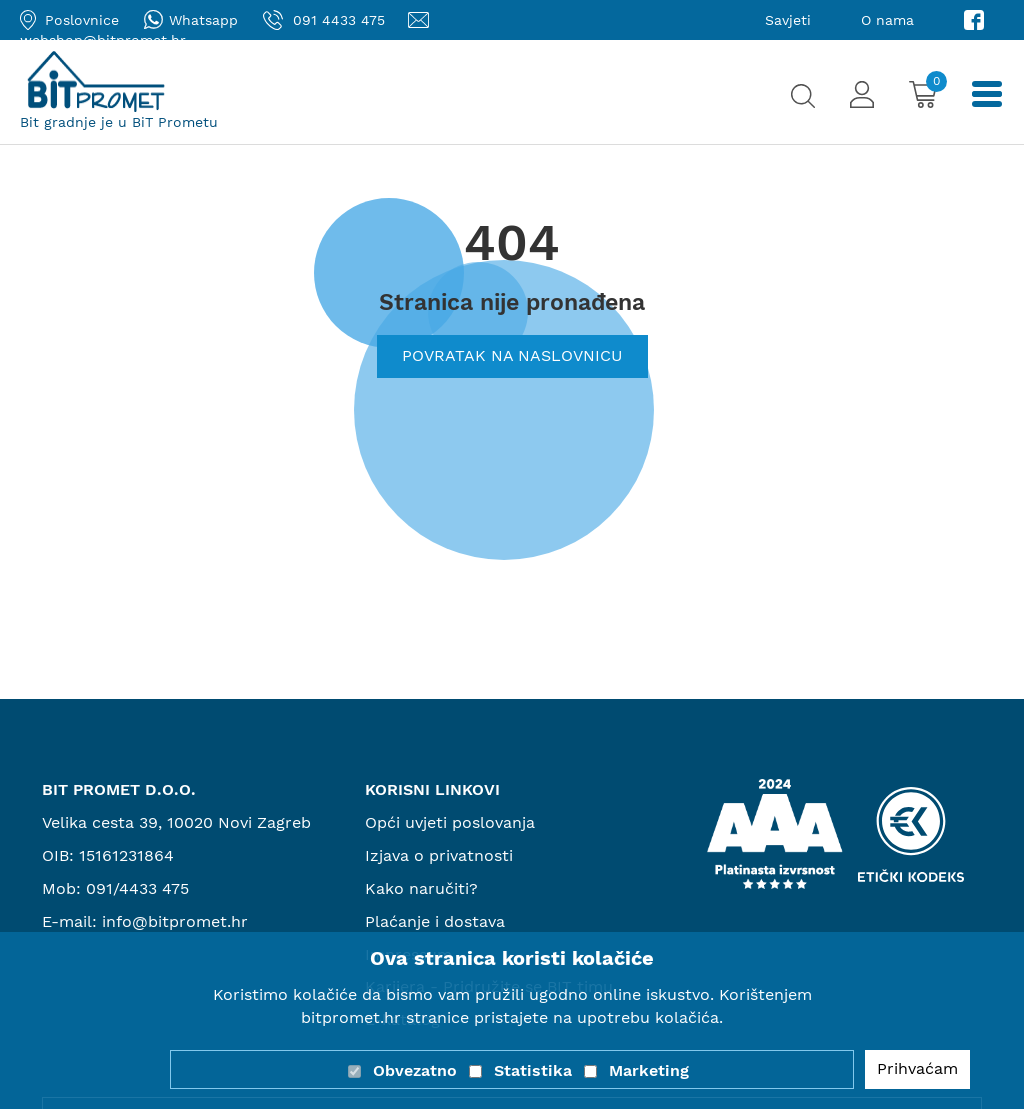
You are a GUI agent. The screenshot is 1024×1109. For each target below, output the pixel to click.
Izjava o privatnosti (439, 855)
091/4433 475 (137, 888)
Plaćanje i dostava (435, 921)
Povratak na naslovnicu (512, 355)
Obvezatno (415, 1070)
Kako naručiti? (421, 888)
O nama (887, 20)
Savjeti (788, 20)
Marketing (649, 1070)
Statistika (533, 1070)
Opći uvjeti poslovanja (450, 822)
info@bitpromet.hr (175, 921)
